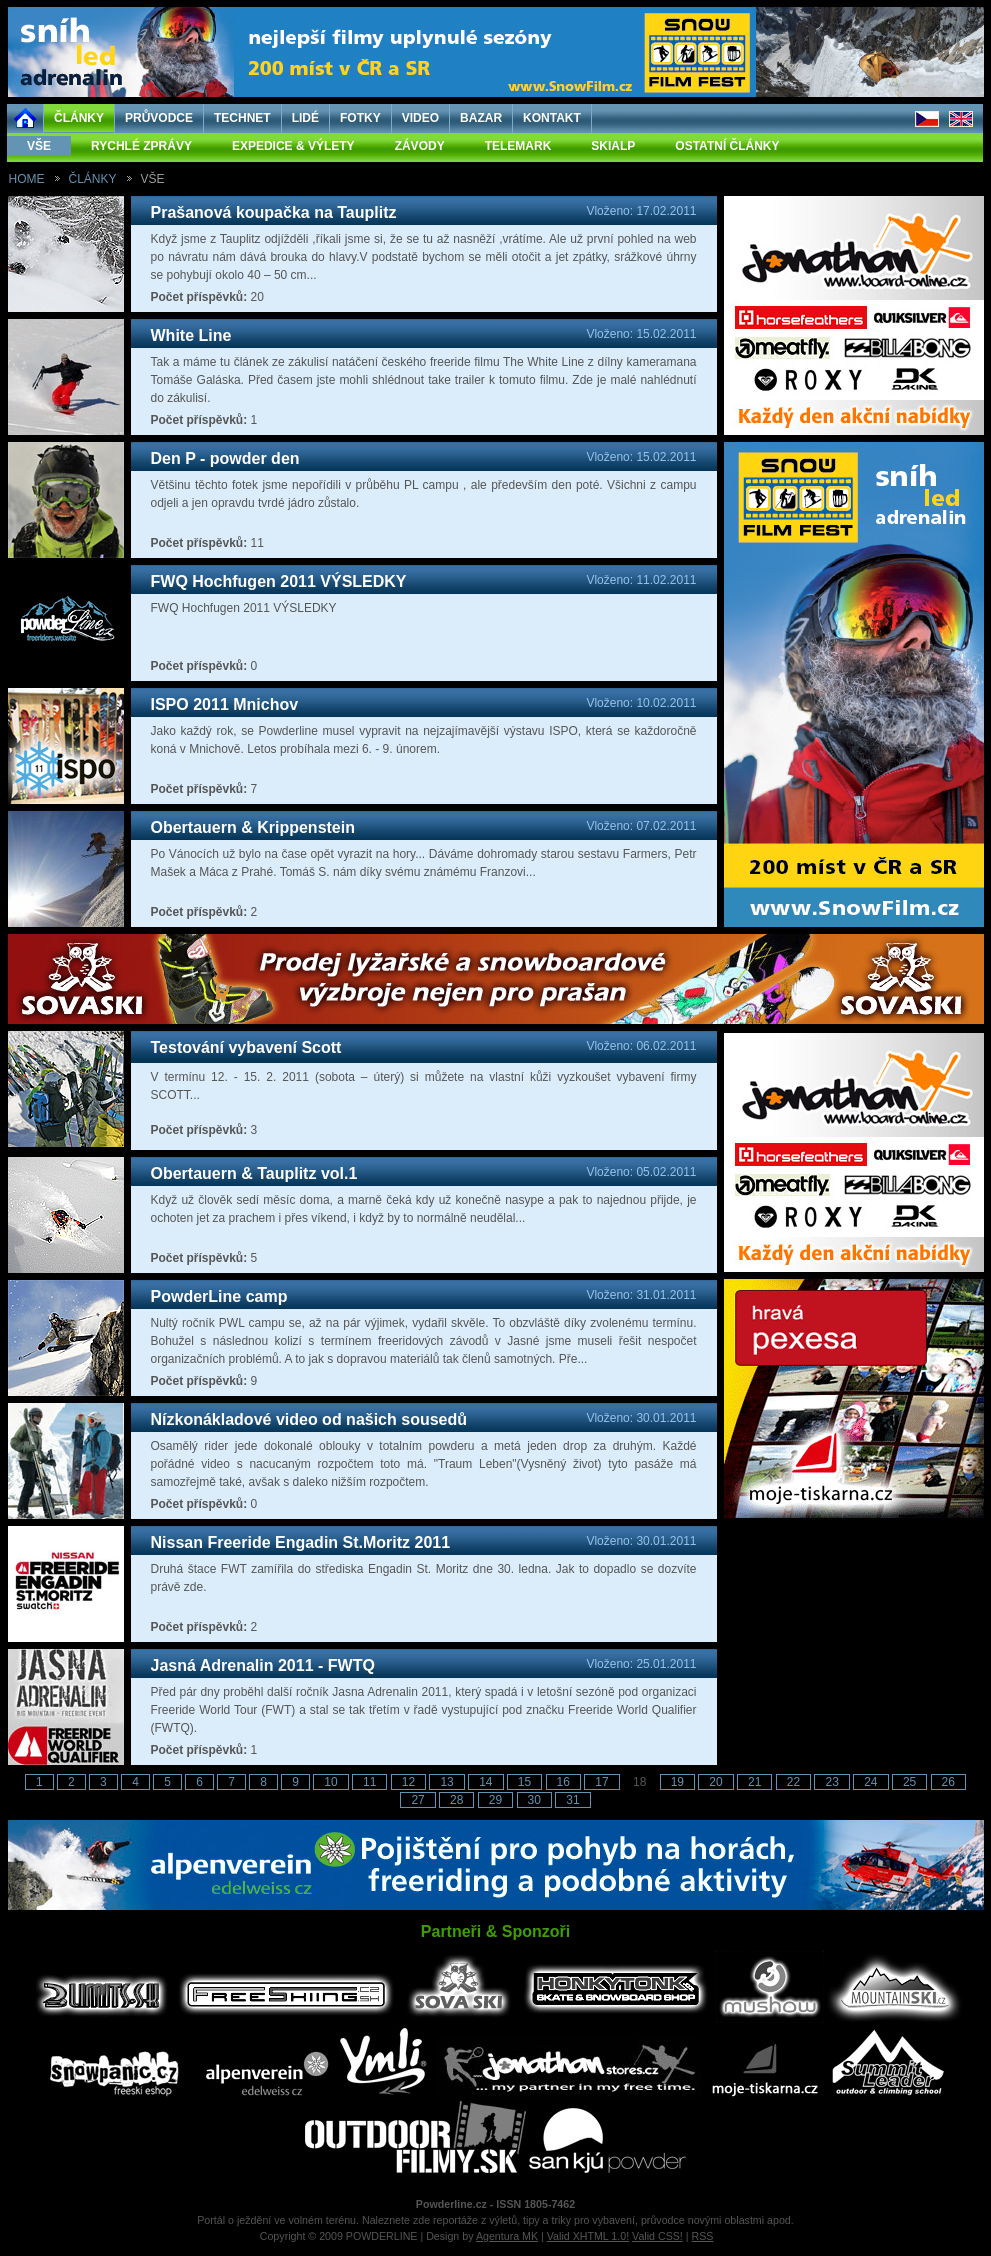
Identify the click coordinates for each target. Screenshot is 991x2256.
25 (909, 1782)
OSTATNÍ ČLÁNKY (727, 146)
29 (495, 1800)
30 (534, 1800)
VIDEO (420, 118)
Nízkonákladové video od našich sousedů (309, 1419)
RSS (703, 2236)
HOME (27, 179)
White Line (191, 335)
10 (330, 1782)
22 (793, 1782)
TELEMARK (518, 146)
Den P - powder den (225, 458)
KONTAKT (552, 118)
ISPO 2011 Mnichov (225, 704)
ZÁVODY (420, 146)
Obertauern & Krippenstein (253, 827)
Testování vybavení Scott (246, 1047)
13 (446, 1782)
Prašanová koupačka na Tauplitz (274, 212)
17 (601, 1782)
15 (524, 1782)
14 (485, 1782)
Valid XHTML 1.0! (588, 2236)
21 (754, 1782)
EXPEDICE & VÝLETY (293, 146)
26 (948, 1782)
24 (870, 1782)
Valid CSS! (657, 2236)
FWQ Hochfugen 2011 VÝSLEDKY (279, 581)
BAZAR (481, 118)
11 (369, 1782)
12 (408, 1782)
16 (563, 1782)
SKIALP (613, 146)
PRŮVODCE (159, 118)
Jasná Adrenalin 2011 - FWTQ (263, 1665)
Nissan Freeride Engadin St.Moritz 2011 (301, 1542)
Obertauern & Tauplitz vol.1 (254, 1173)
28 (456, 1800)
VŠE (39, 146)
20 (715, 1782)
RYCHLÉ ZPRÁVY (141, 146)
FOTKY (360, 118)
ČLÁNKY (79, 118)
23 (831, 1782)
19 (677, 1782)
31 (572, 1800)
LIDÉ (305, 118)
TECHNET (242, 118)
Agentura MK (507, 2236)
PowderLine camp (219, 1296)
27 (417, 1800)
